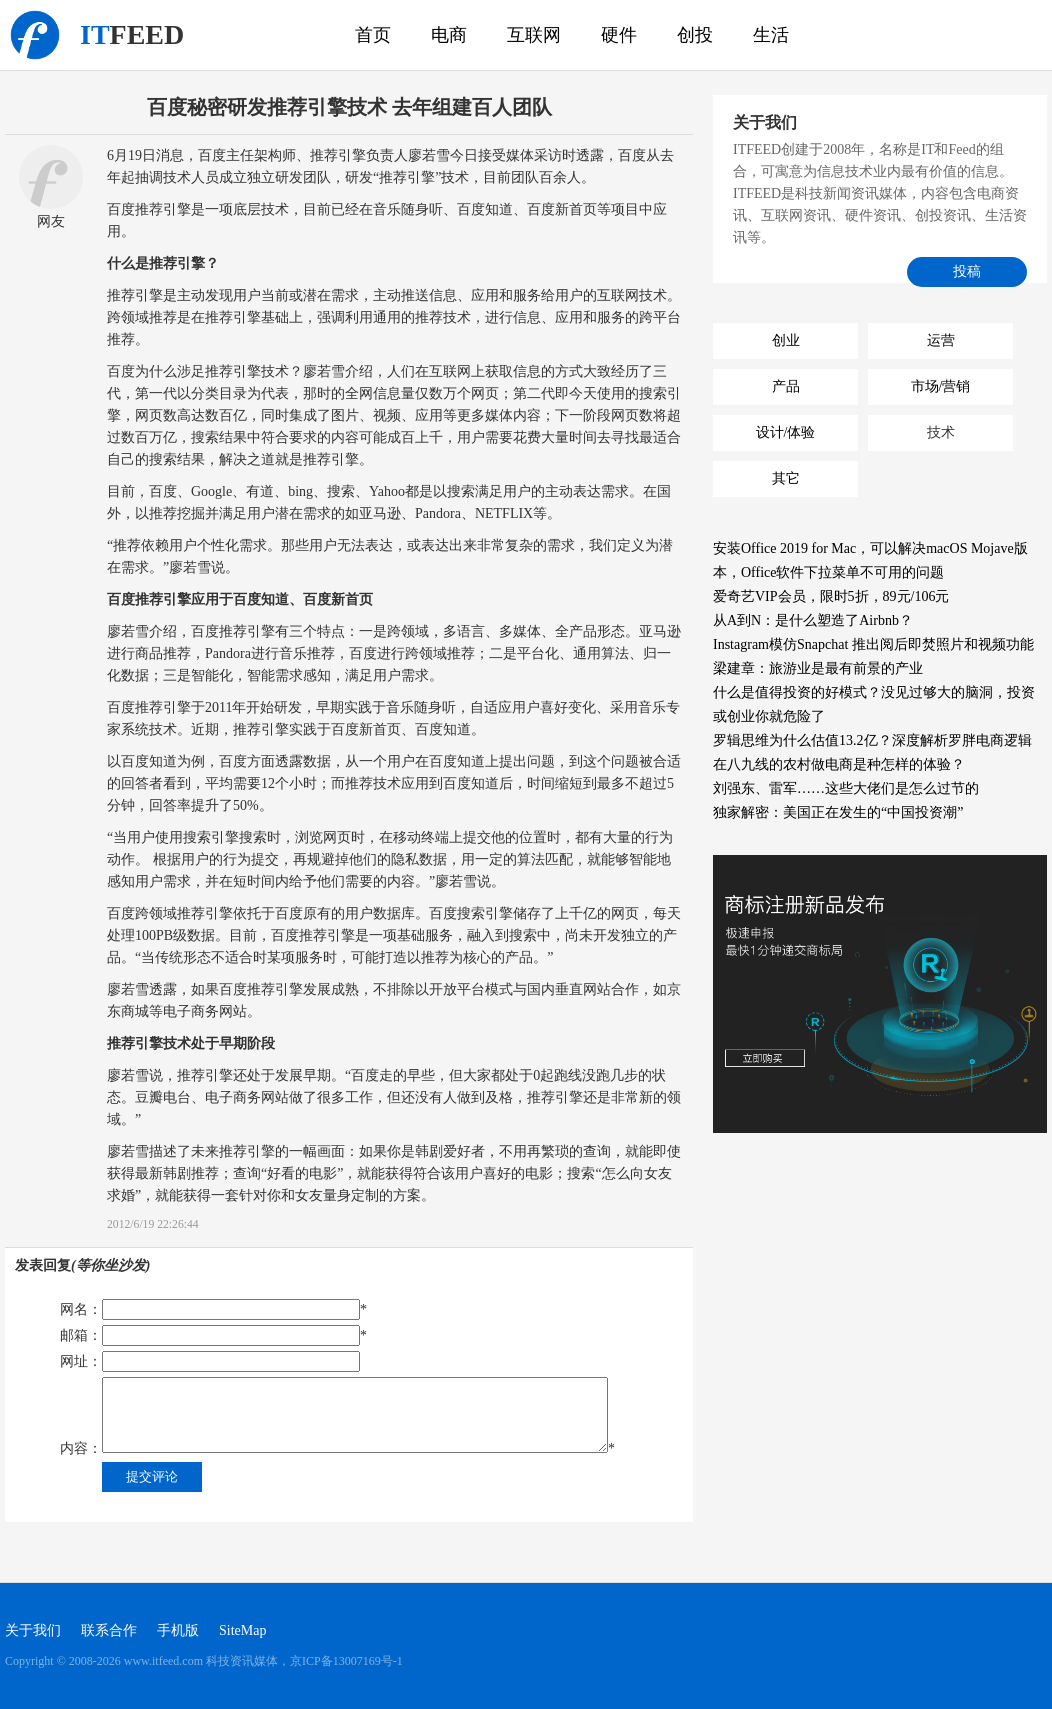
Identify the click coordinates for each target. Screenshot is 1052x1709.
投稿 (967, 271)
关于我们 (33, 1630)
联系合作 (109, 1630)
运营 (941, 340)
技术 (941, 432)
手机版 (178, 1630)
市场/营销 (941, 386)
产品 (786, 386)
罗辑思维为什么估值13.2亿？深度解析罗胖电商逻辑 (872, 740)
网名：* (213, 1309)
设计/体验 (786, 432)
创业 (786, 340)
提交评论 (152, 1476)
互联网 (534, 35)
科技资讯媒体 (35, 35)
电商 (449, 35)
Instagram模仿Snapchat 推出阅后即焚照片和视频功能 (873, 644)
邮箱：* (213, 1335)
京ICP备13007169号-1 (346, 1661)
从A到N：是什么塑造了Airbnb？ (813, 620)
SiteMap (242, 1630)
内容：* (337, 1416)
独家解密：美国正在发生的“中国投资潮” (838, 812)
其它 (786, 478)
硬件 (619, 35)
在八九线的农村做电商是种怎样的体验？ (839, 764)
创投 (695, 35)
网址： (210, 1361)
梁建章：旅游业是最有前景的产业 (818, 668)
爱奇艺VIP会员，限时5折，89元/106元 (831, 596)
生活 (771, 35)
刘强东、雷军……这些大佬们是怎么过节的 (846, 788)
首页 (373, 35)
